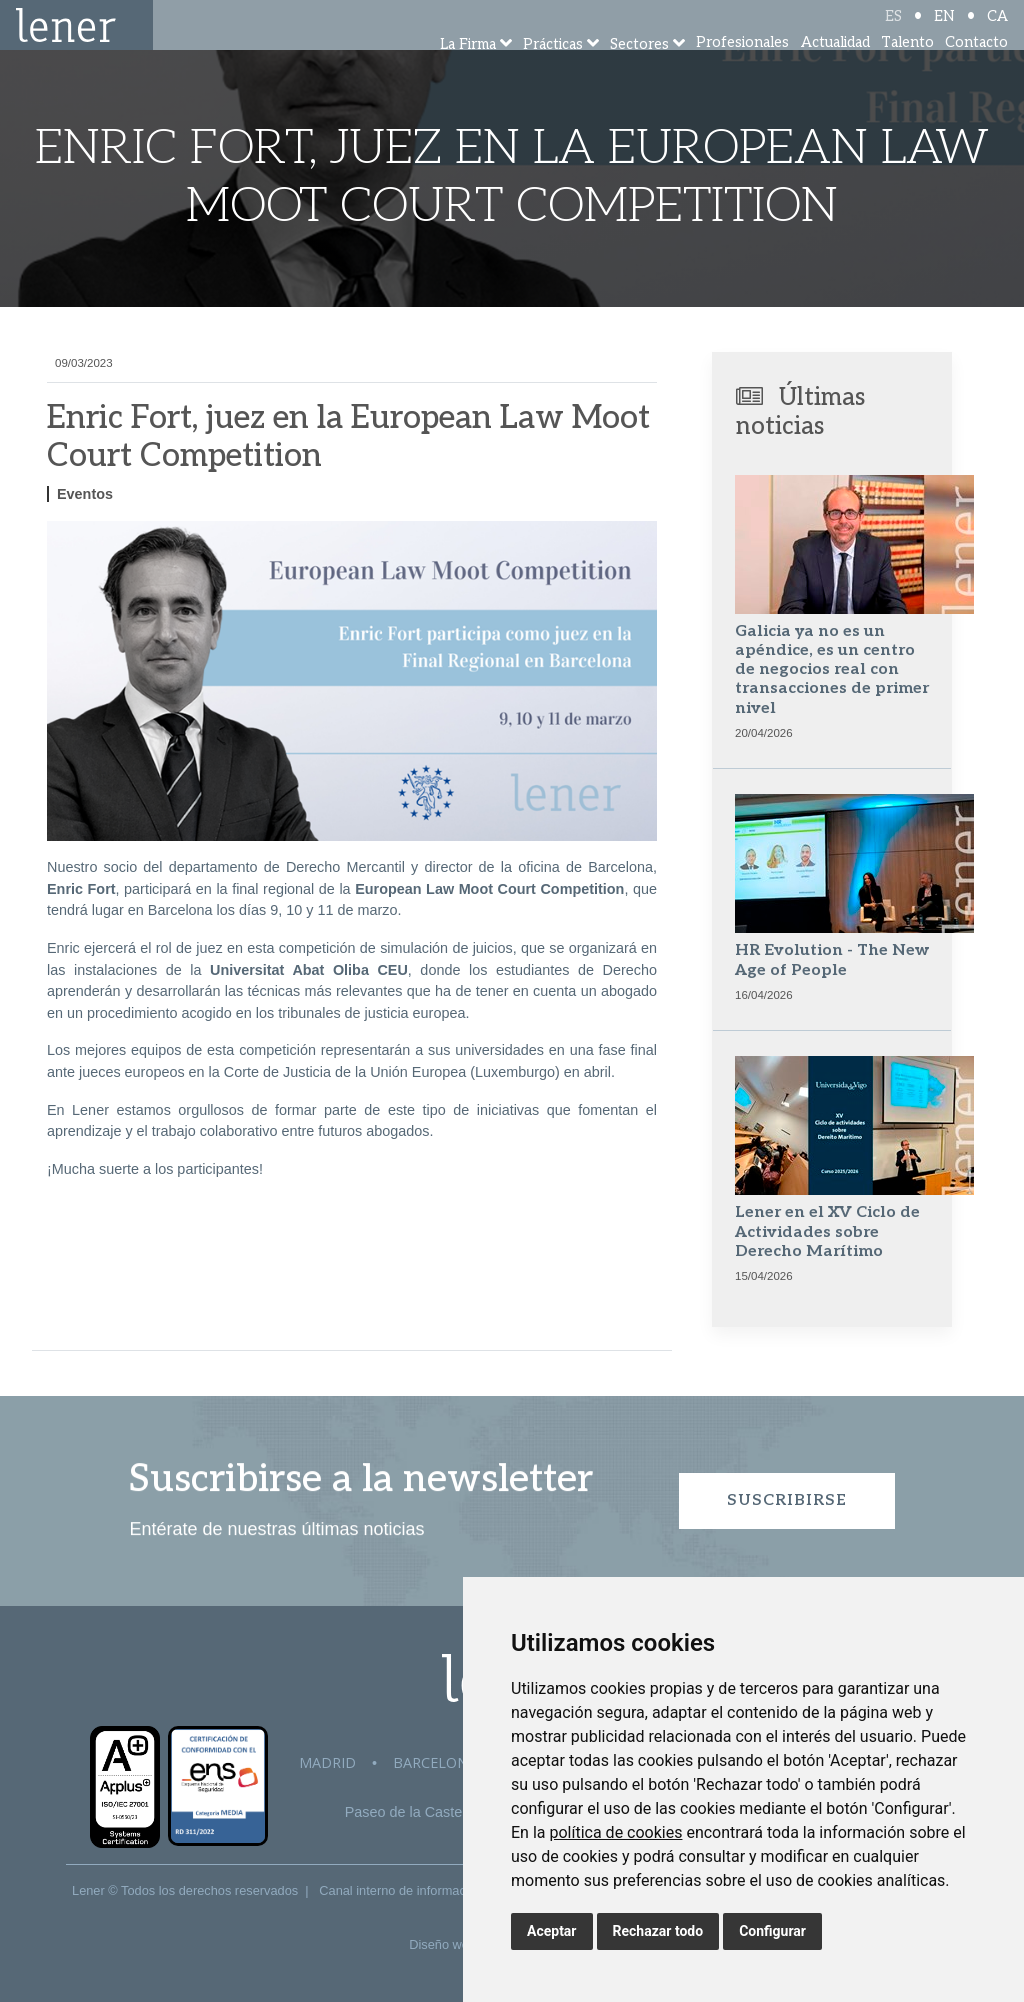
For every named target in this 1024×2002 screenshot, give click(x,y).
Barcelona (435, 1762)
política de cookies (615, 1832)
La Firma (468, 72)
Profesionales (742, 69)
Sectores (639, 72)
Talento (907, 69)
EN (944, 32)
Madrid (327, 1762)
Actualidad (835, 69)
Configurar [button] (772, 1931)
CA (997, 32)
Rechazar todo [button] (658, 1931)
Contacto (976, 69)
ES (893, 32)
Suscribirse (787, 1500)
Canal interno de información (401, 1890)
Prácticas (553, 72)
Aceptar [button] (552, 1931)
